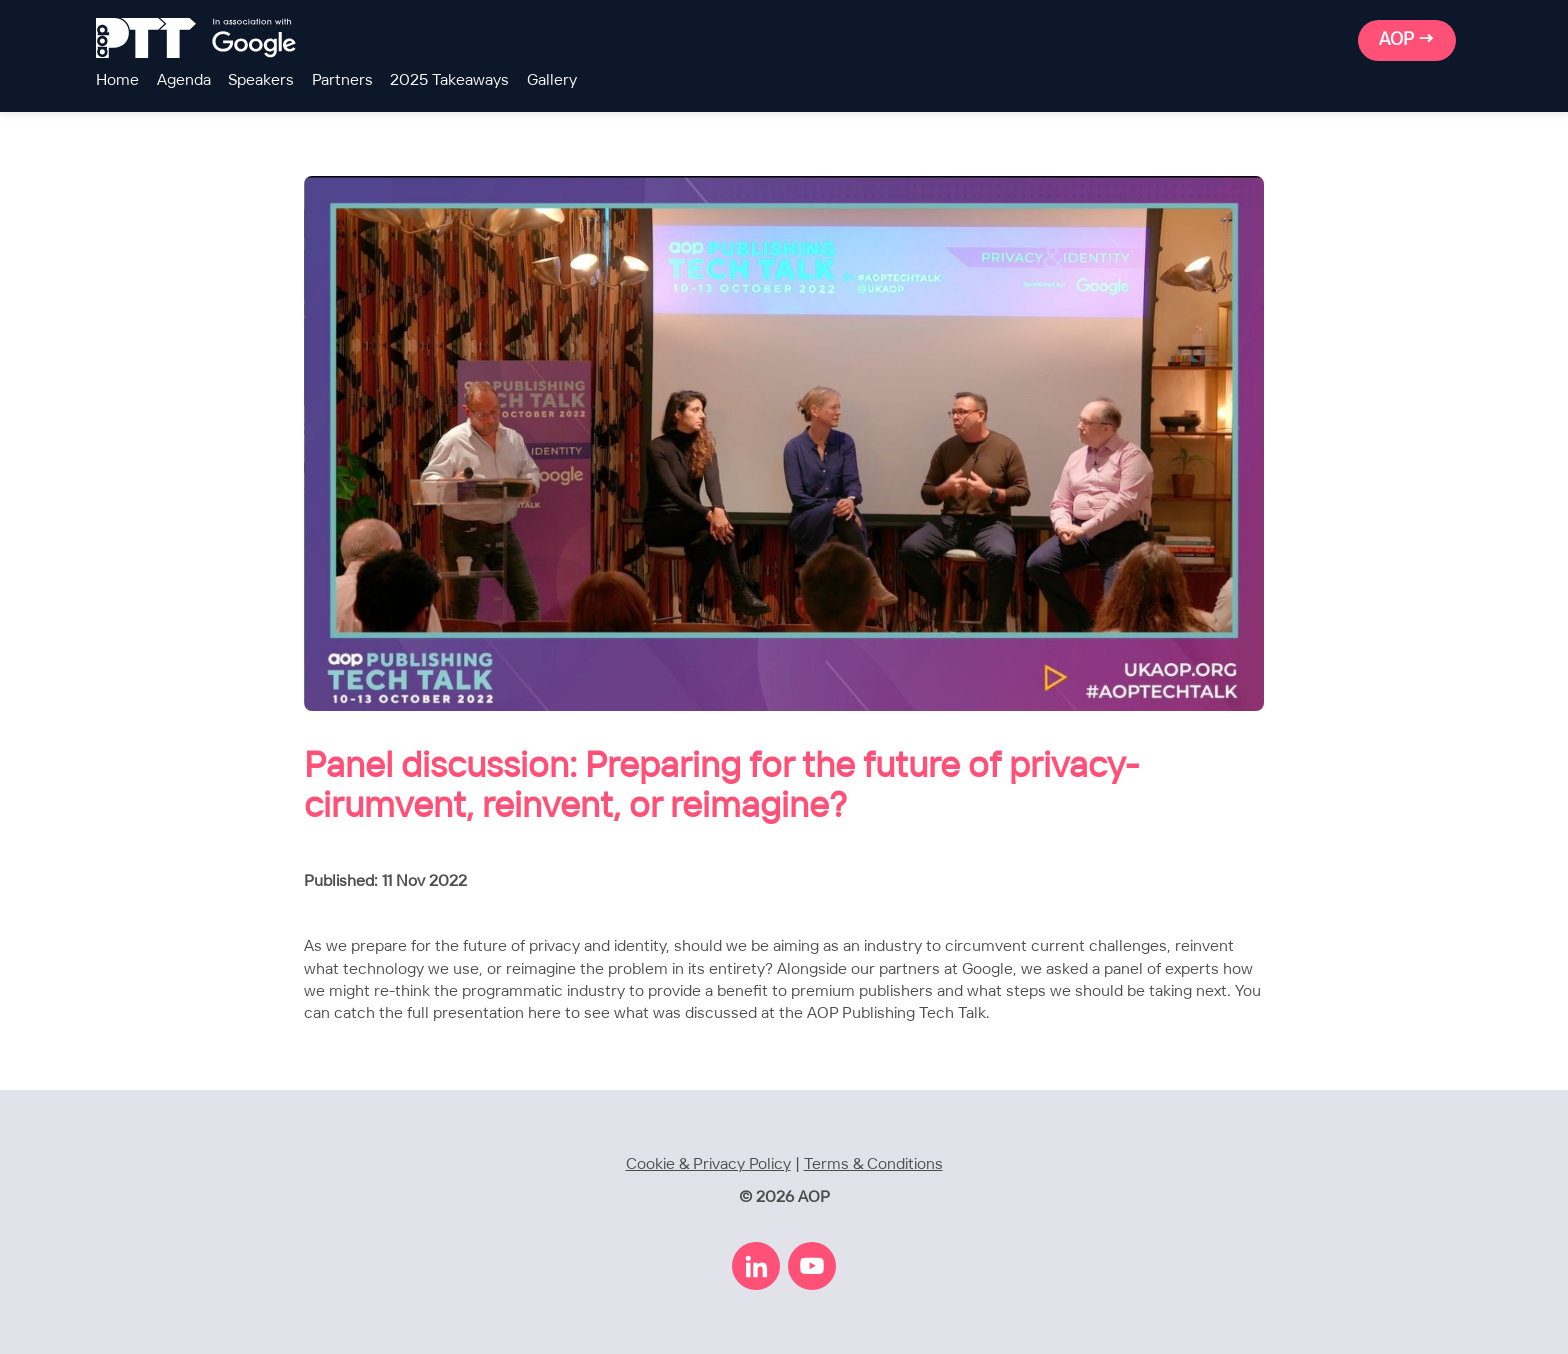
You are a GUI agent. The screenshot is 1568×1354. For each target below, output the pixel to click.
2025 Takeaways (449, 80)
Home (117, 80)
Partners (342, 80)
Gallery (552, 80)
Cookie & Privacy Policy (708, 1164)
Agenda (184, 80)
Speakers (261, 80)
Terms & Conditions (873, 1164)
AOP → (1407, 40)
